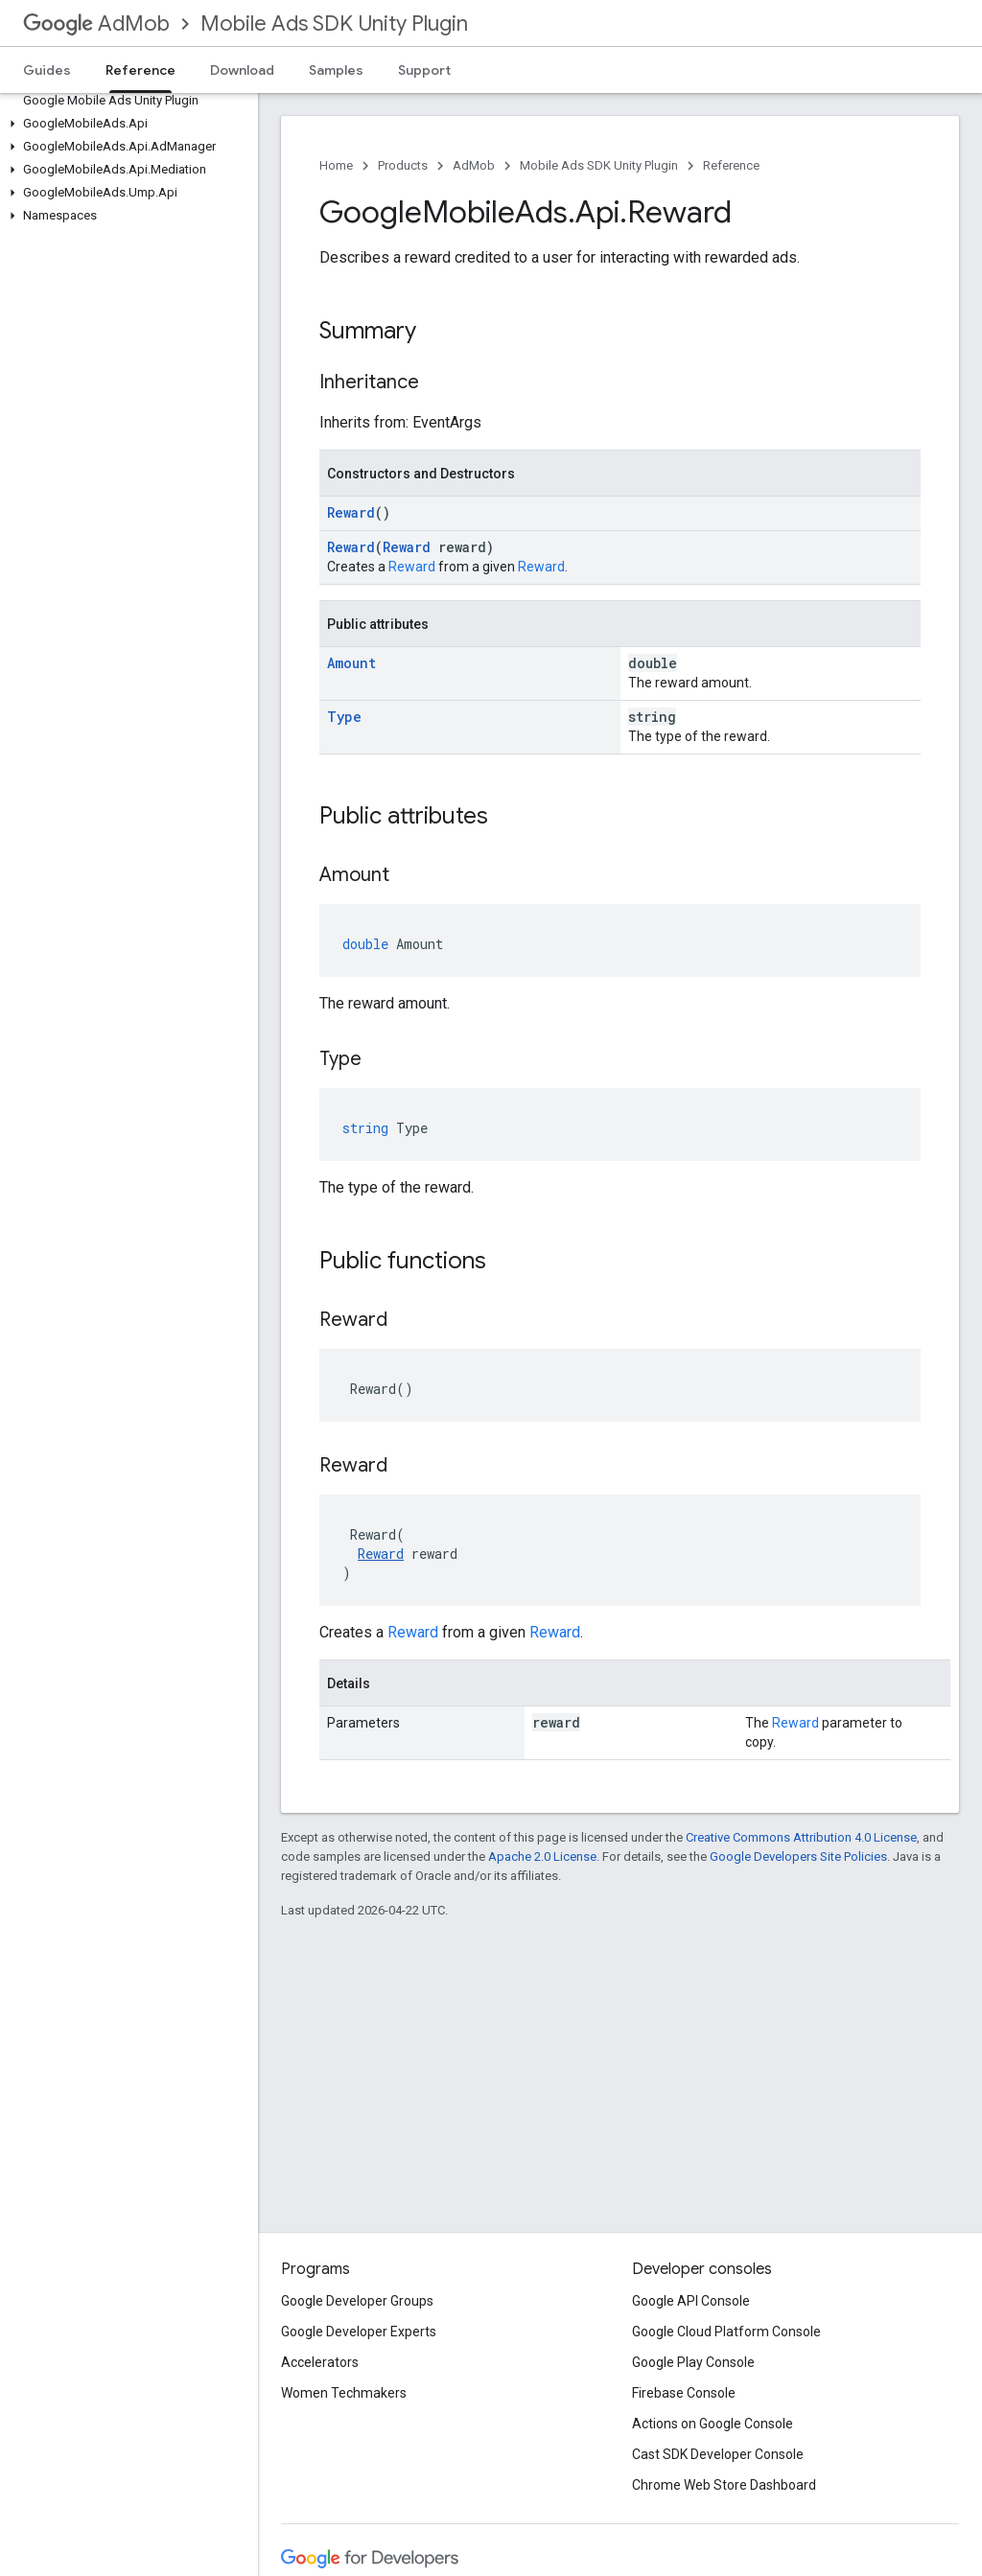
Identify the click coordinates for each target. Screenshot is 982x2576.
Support (424, 70)
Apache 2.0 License (542, 1856)
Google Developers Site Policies (798, 1856)
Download (242, 70)
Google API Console (691, 2301)
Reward (351, 512)
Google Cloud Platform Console (726, 2331)
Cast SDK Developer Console (718, 2454)
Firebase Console (684, 2393)
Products (403, 165)
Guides (47, 70)
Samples (336, 70)
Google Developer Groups (357, 2301)
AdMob (96, 23)
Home (336, 165)
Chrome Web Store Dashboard (724, 2485)
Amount (351, 663)
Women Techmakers (344, 2393)
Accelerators (320, 2362)
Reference (731, 165)
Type (344, 717)
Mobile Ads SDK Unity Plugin (334, 23)
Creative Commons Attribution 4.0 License (801, 1837)
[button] (125, 123)
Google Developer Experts (358, 2331)
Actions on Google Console (712, 2423)
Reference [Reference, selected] (140, 70)
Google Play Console (693, 2362)
